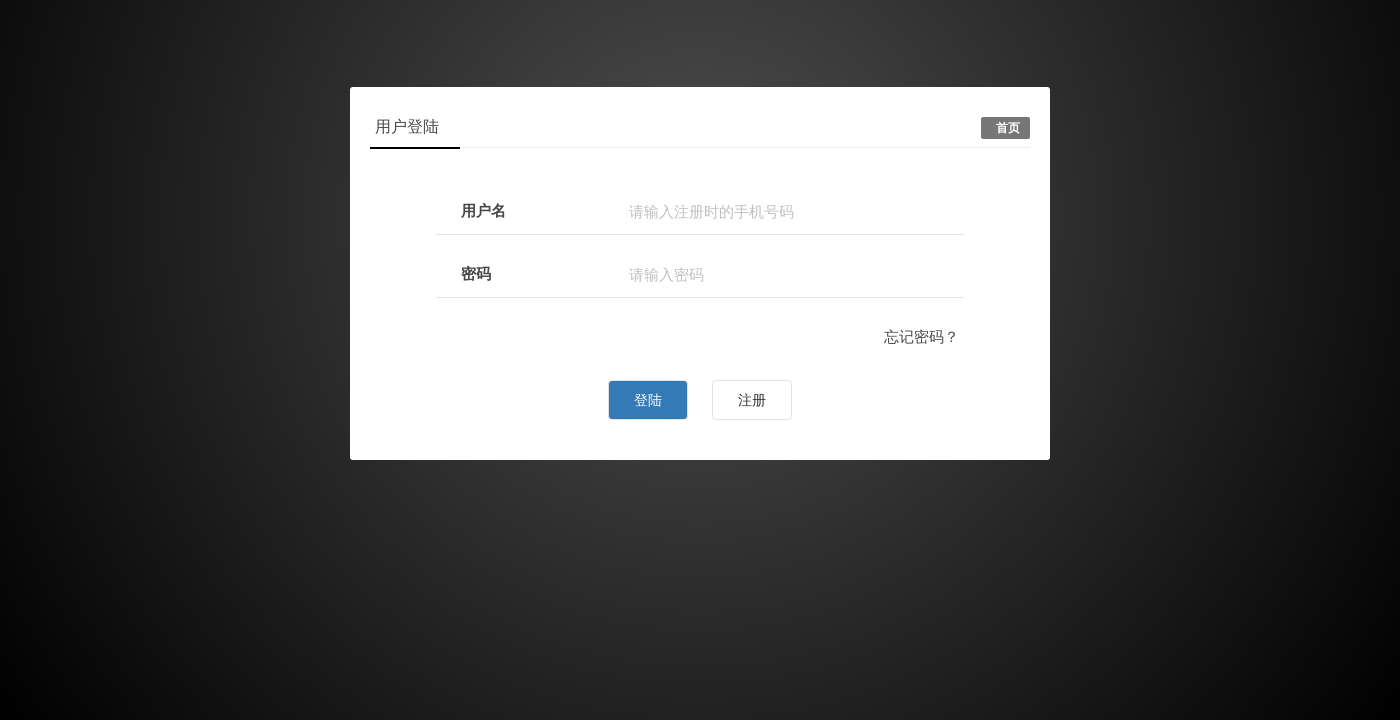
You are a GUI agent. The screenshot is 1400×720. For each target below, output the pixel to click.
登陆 (648, 400)
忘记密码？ (921, 336)
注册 (752, 400)
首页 (1008, 128)
